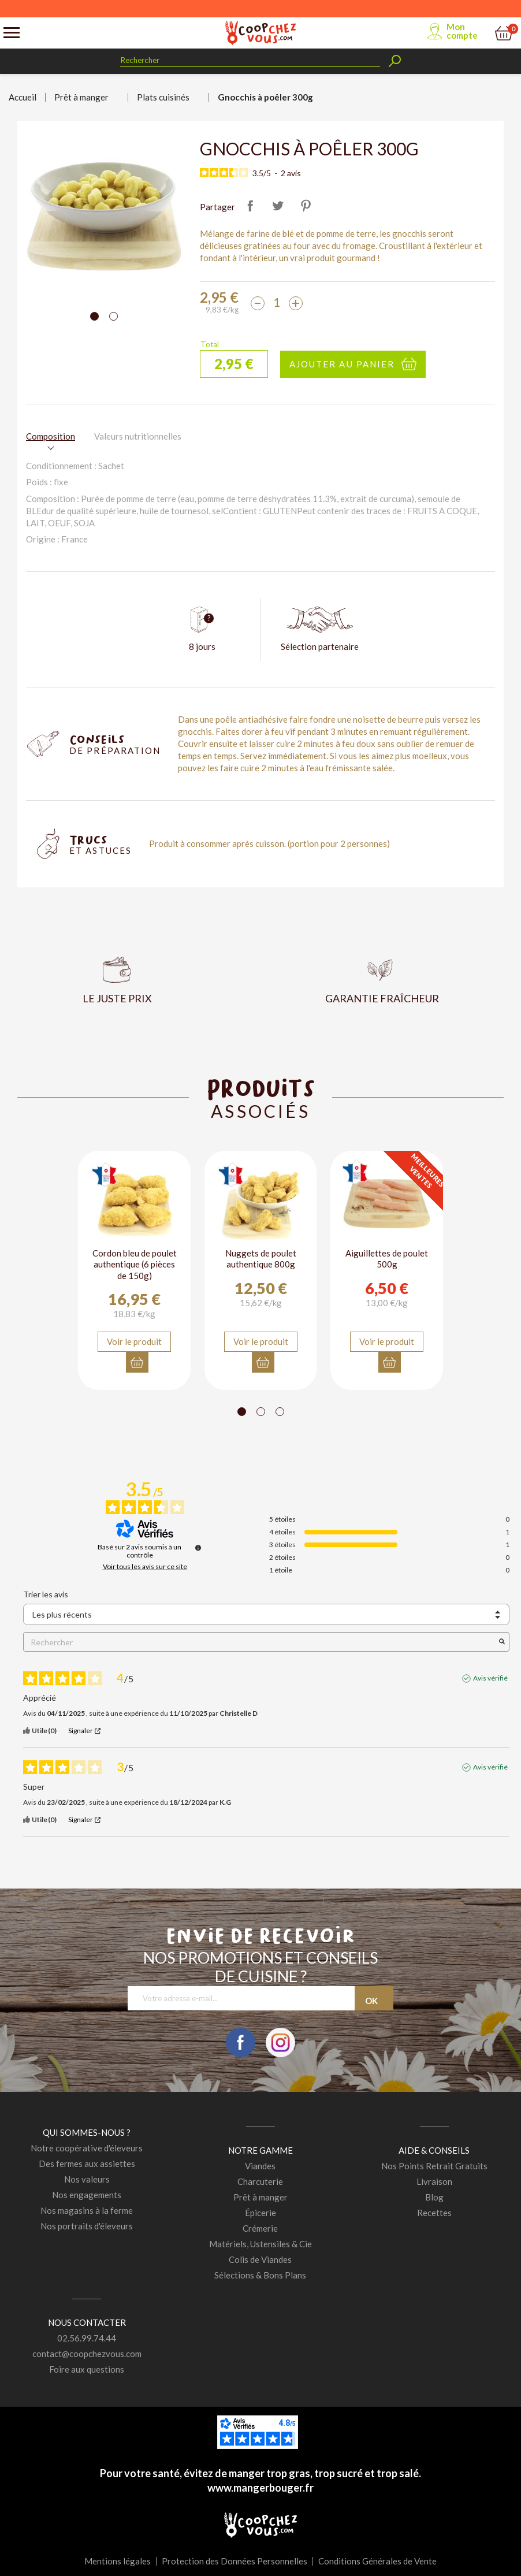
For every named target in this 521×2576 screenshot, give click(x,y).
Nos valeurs (87, 2179)
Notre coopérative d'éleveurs (87, 2148)
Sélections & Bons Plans (260, 2275)
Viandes (260, 2166)
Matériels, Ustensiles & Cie (260, 2244)
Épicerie (260, 2212)
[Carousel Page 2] (113, 316)
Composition (50, 436)
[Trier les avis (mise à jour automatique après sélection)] (266, 1614)
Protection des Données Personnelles (234, 2561)
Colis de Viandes (260, 2259)
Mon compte (462, 30)
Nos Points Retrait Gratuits (434, 2166)
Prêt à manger (260, 2197)
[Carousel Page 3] (280, 1411)
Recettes (434, 2212)
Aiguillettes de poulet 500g (386, 1259)
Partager (250, 206)
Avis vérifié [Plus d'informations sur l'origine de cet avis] (490, 1678)
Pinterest (306, 206)
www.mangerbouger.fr (260, 2487)
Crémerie (260, 2228)
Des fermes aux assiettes (87, 2163)
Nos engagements (86, 2195)
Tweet (278, 206)
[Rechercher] (250, 60)
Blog (434, 2197)
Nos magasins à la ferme (86, 2210)
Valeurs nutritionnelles (137, 436)
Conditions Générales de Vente (377, 2561)
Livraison (434, 2181)
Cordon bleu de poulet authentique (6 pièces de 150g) (134, 1264)
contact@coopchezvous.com (87, 2353)
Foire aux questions (86, 2369)
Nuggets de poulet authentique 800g (260, 1259)
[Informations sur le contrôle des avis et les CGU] (198, 1547)
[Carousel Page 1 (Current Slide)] (94, 316)
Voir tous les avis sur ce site (145, 1567)
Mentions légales (117, 2561)
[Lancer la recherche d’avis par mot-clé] (502, 1642)
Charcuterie (260, 2181)
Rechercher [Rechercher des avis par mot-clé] (260, 1642)
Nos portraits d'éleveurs (86, 2226)
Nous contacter (87, 2322)
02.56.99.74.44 (86, 2338)
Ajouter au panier (342, 364)
